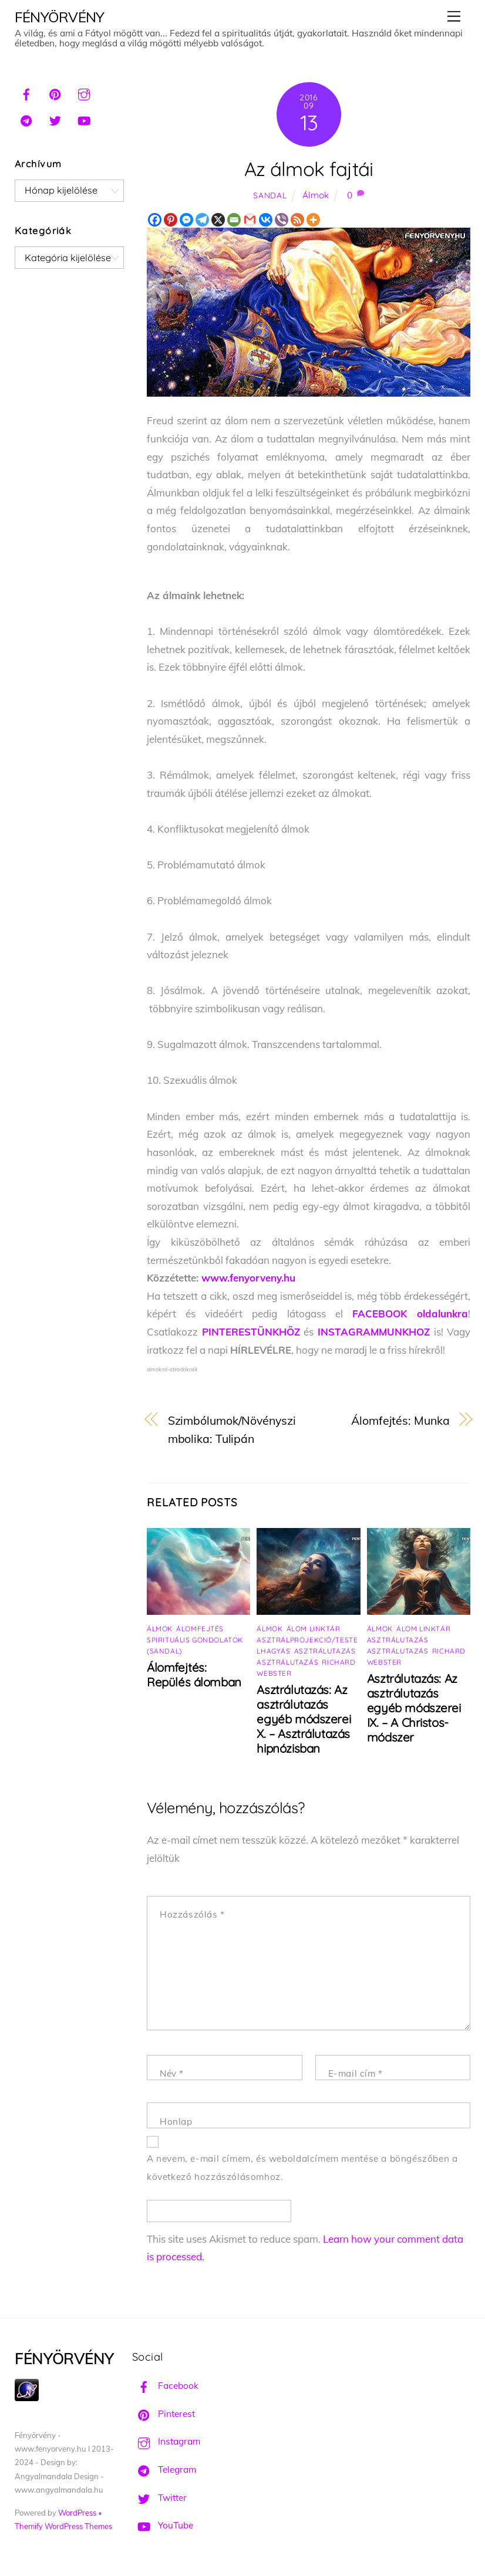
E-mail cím (355, 2073)
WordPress (77, 2512)
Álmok (315, 195)
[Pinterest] (170, 220)
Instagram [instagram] (166, 2441)
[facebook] (26, 93)
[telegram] (26, 119)
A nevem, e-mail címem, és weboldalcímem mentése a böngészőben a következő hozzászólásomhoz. (302, 2167)
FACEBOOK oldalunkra (410, 1313)
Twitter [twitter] (159, 2497)
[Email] (234, 220)
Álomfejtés (200, 1628)
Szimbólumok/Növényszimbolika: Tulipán (232, 1429)
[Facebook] (154, 220)
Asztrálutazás (325, 1651)
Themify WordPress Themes (63, 2526)
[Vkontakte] (265, 220)
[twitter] (55, 119)
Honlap (176, 2121)
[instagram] (84, 93)
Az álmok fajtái (308, 169)
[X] (218, 220)
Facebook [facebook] (165, 2385)
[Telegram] (202, 220)
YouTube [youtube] (162, 2525)
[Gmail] (250, 220)
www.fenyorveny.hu (248, 1278)
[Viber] (281, 220)
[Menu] (454, 16)
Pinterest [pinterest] (163, 2413)
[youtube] (84, 119)
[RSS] (297, 220)
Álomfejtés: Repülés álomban (194, 1674)
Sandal (270, 195)
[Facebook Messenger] (186, 220)
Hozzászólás (192, 1914)
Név (172, 2073)
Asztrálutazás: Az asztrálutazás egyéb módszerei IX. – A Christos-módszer (414, 1708)
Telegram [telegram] (164, 2469)
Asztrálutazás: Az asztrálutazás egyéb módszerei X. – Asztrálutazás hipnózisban (304, 1719)
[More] (313, 220)
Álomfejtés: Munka (400, 1420)
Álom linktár (314, 1628)
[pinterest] (55, 93)
